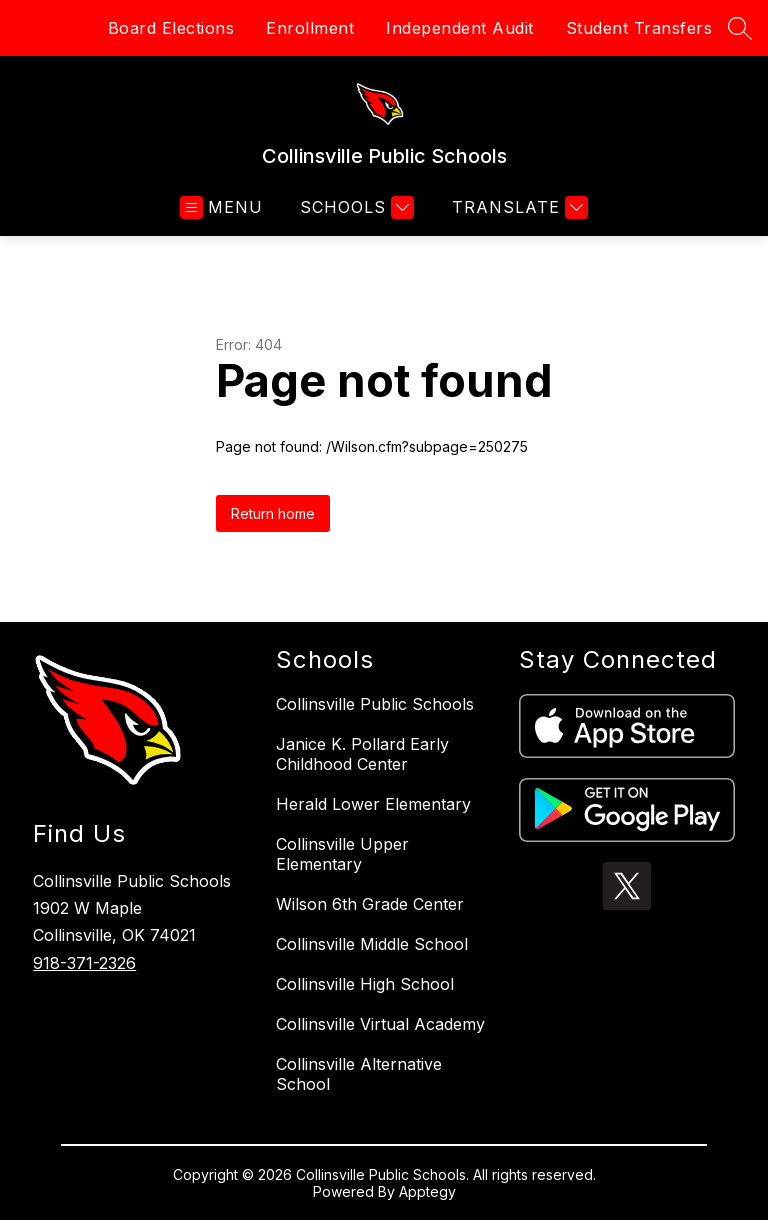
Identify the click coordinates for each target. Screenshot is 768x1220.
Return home (273, 513)
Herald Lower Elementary (373, 804)
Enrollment (310, 28)
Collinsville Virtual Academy (380, 1024)
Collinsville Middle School (372, 944)
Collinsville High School (365, 984)
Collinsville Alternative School (359, 1074)
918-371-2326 (84, 963)
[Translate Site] (517, 207)
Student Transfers (639, 28)
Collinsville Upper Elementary (342, 854)
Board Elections (171, 28)
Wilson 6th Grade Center (370, 904)
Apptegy (427, 1191)
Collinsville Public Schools (375, 704)
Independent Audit (460, 28)
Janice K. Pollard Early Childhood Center (362, 754)
